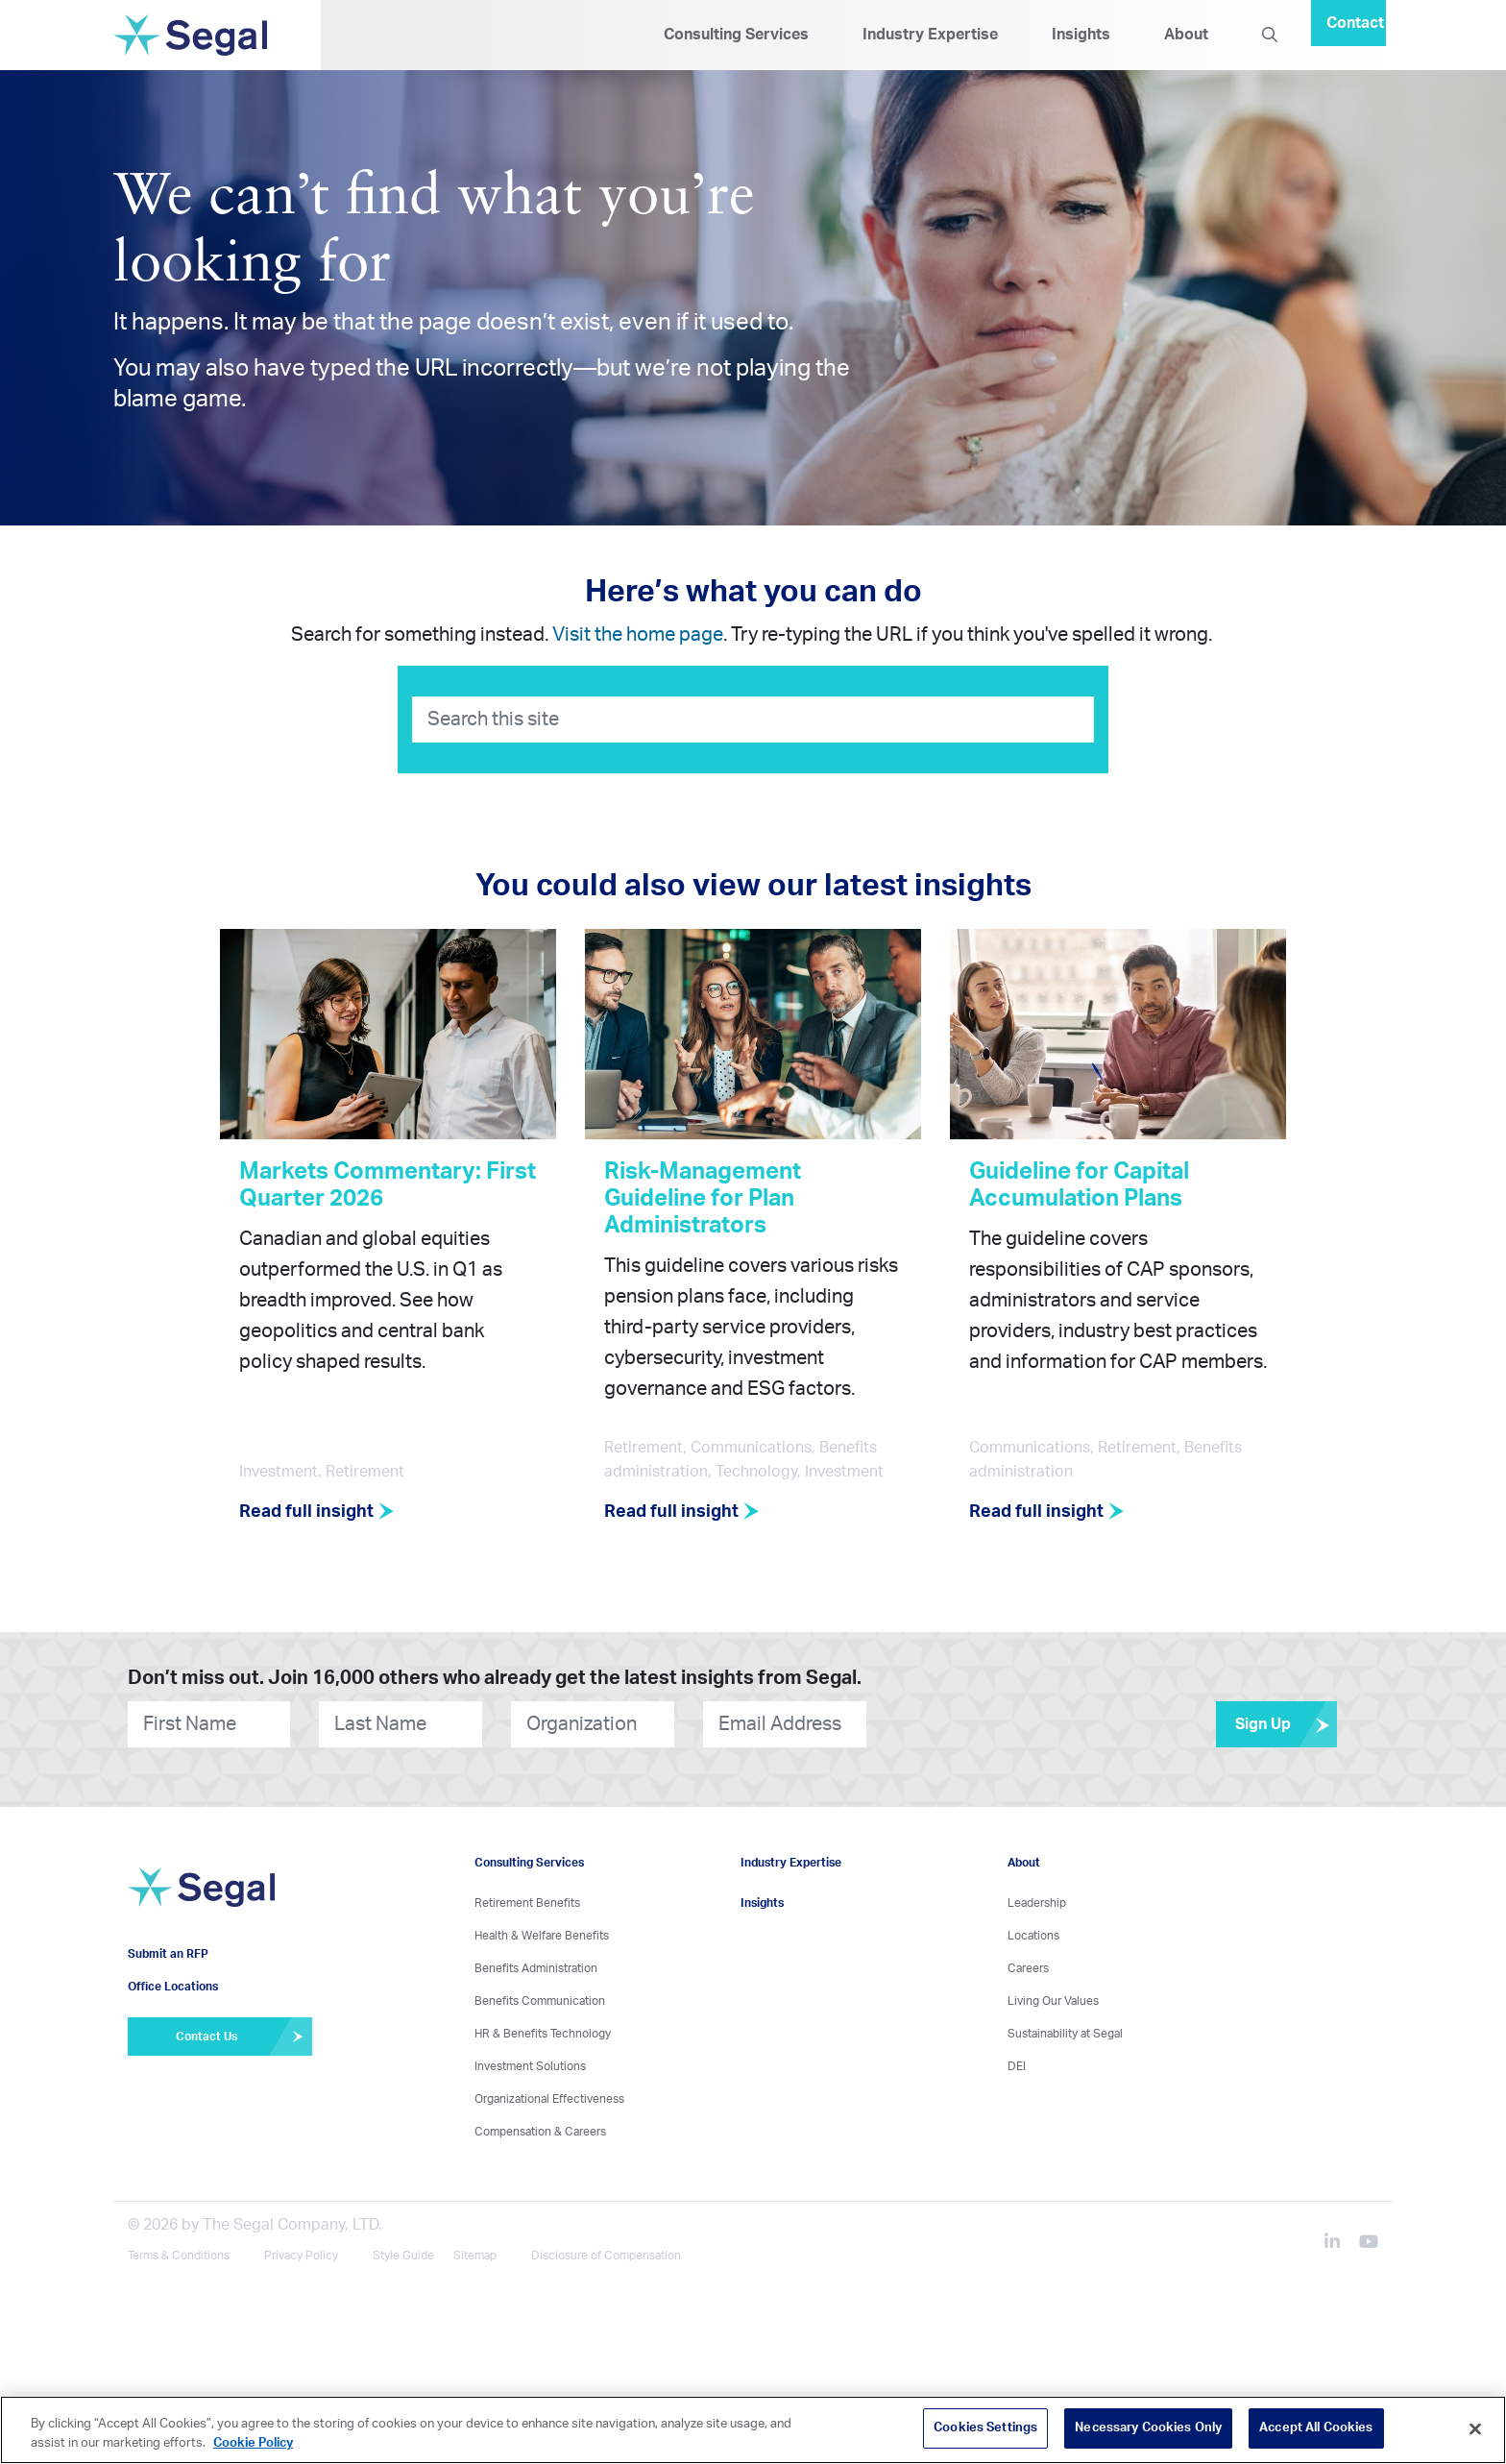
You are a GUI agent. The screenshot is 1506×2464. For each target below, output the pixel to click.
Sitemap (475, 2255)
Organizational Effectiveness (549, 2099)
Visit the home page (637, 635)
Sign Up (1286, 1724)
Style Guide (403, 2255)
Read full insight (317, 1512)
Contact (1355, 23)
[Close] (1475, 2428)
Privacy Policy (301, 2255)
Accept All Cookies (1315, 2428)
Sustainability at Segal (1065, 2033)
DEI (1017, 2066)
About (1186, 34)
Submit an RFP (168, 1954)
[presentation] (982, 1723)
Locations (1033, 1935)
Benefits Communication (539, 2001)
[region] (753, 2430)
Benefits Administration (535, 1968)
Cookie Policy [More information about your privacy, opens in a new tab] (253, 2443)
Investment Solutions (530, 2066)
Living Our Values (1053, 2001)
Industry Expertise (930, 34)
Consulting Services (736, 34)
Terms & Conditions (179, 2255)
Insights (1081, 34)
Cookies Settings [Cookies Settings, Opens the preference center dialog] (985, 2428)
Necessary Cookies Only (1148, 2428)
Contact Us (244, 2036)
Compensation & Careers (540, 2131)
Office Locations (173, 1986)
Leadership (1037, 1903)
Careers (1028, 1968)
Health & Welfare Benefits (541, 1935)
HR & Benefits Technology (542, 2033)
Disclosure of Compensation (606, 2255)
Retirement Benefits (527, 1903)
